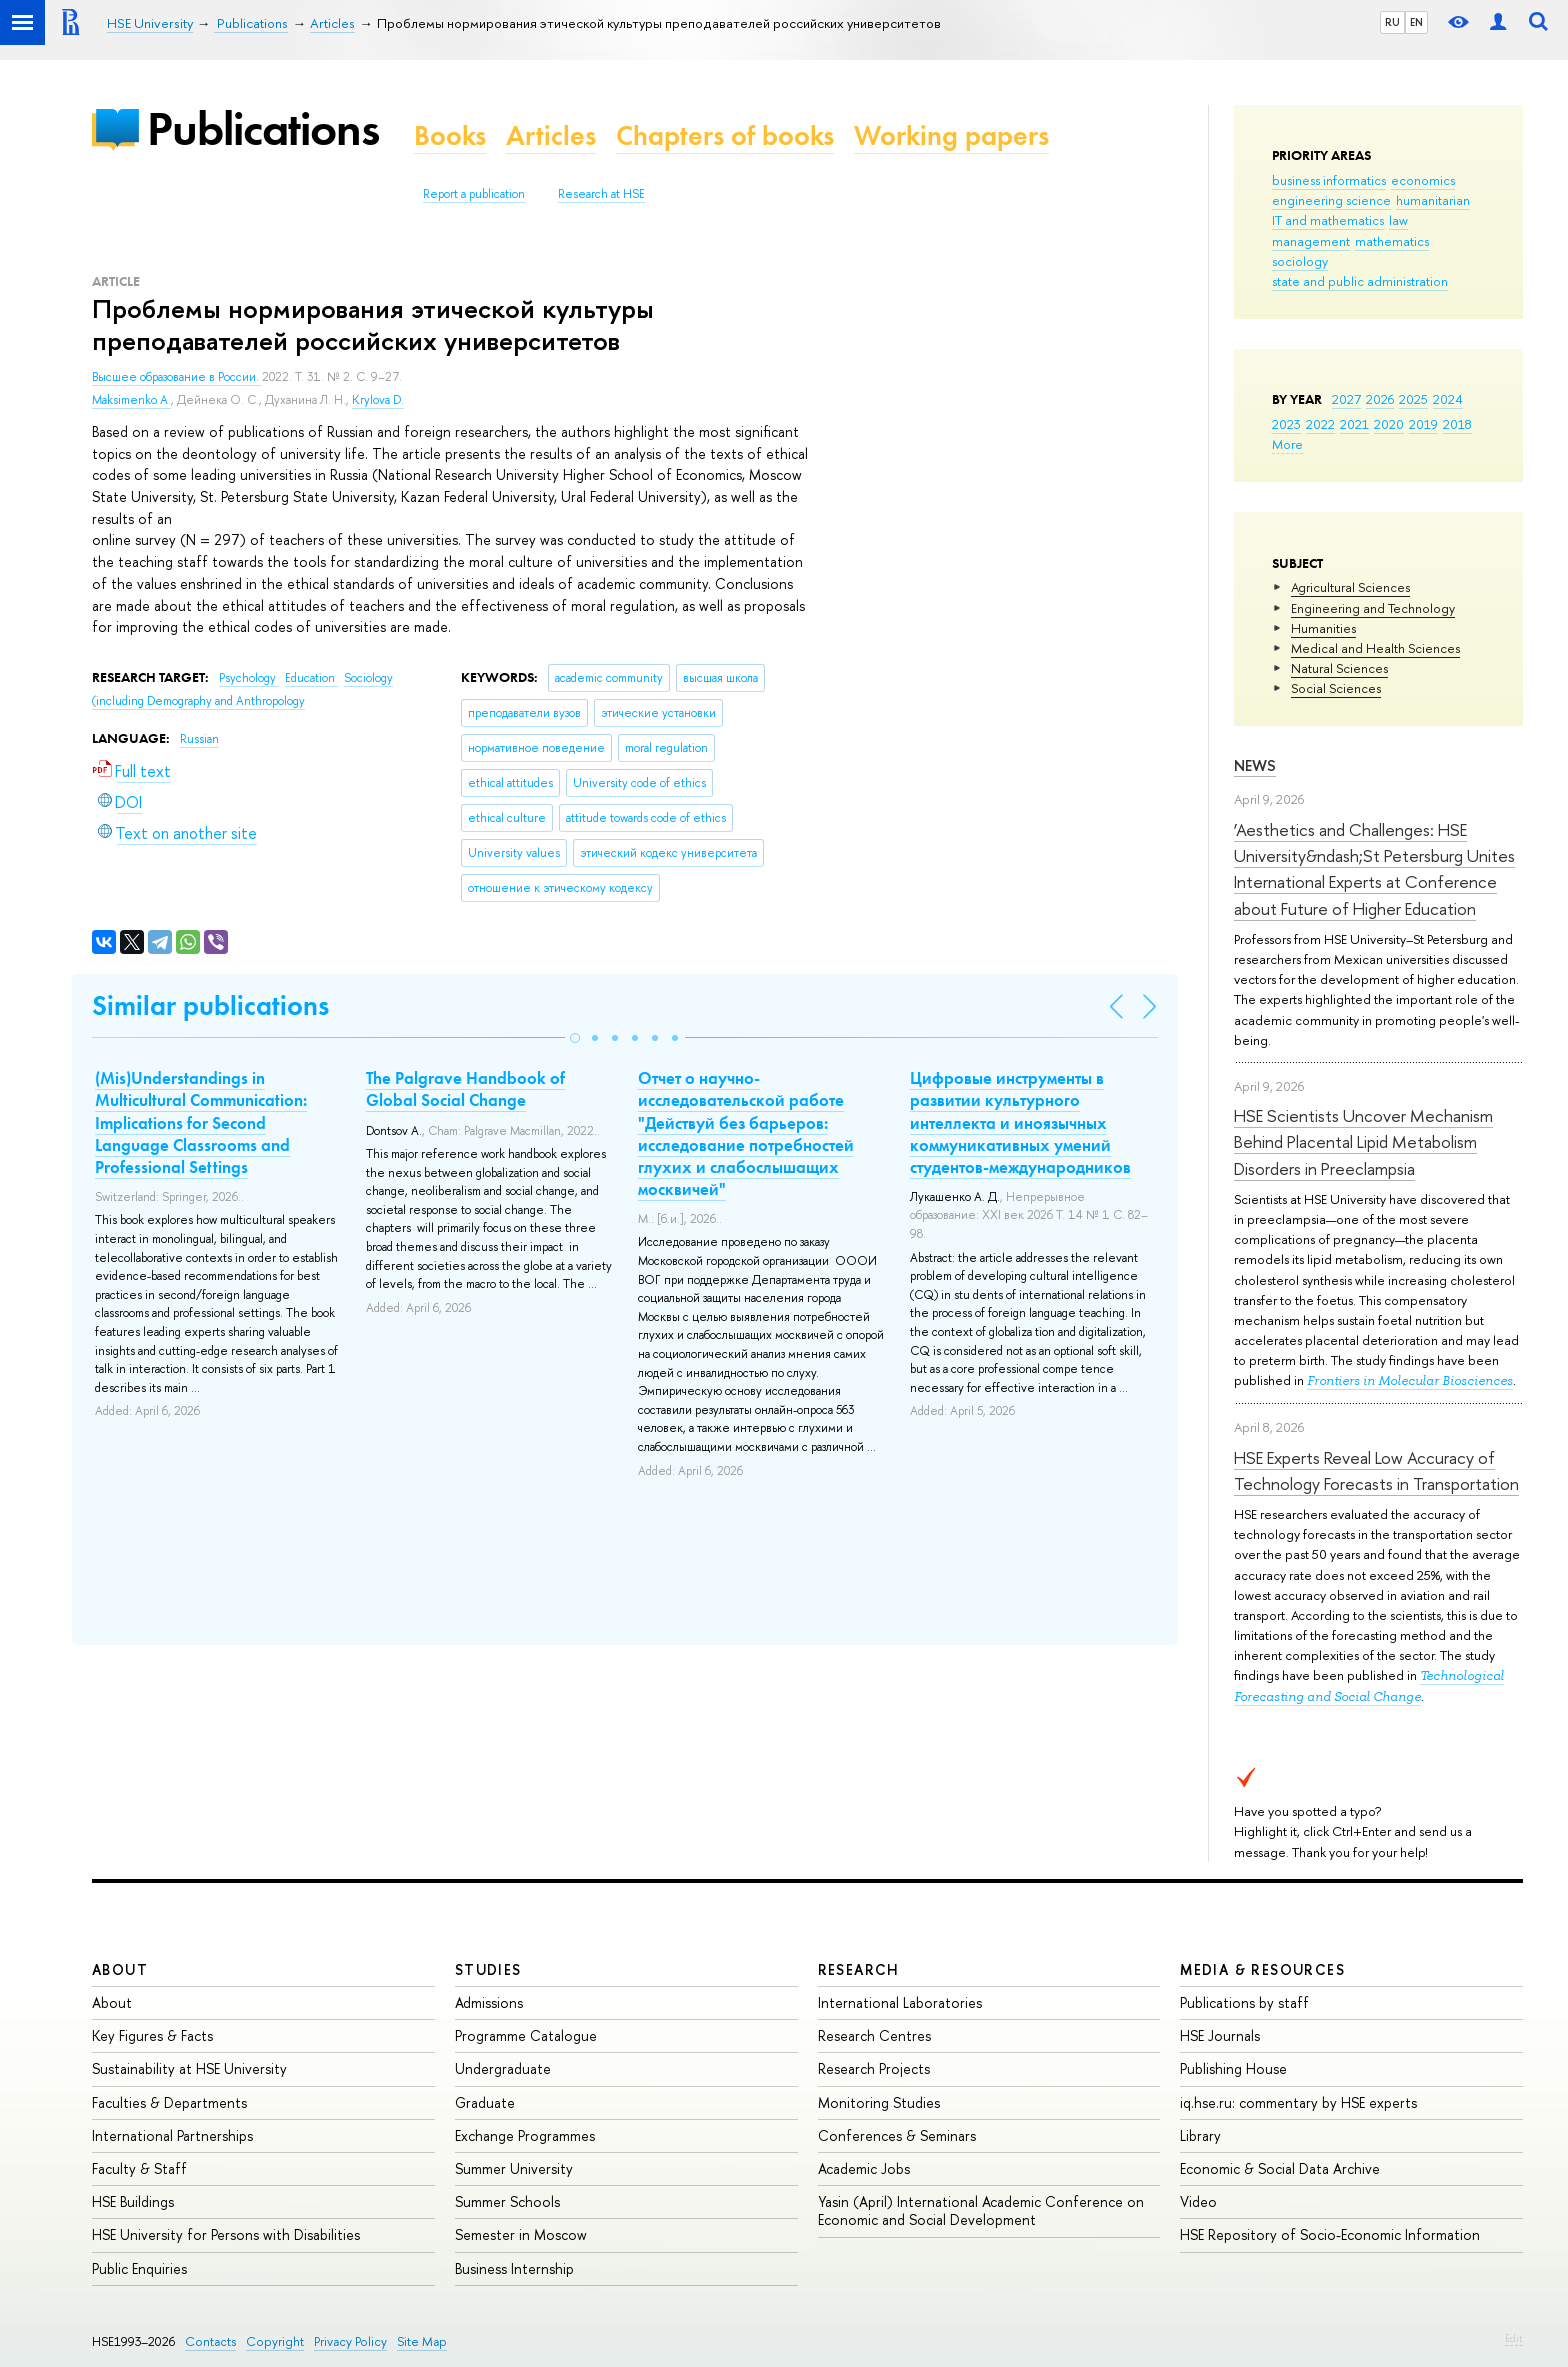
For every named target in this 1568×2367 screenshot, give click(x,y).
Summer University (514, 2168)
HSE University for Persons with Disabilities (226, 2234)
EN (1416, 22)
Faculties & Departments (169, 2102)
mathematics (1392, 241)
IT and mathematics (1328, 220)
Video (1198, 2201)
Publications (263, 128)
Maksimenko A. (131, 400)
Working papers (951, 135)
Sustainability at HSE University (189, 2068)
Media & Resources (1262, 1969)
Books (450, 135)
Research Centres (874, 2035)
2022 (1320, 424)
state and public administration (1360, 281)
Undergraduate (503, 2068)
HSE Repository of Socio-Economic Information (1330, 2234)
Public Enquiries (139, 2268)
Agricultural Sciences (1350, 587)
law (1398, 220)
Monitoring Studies (879, 2102)
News (1255, 765)
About (120, 1969)
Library (1200, 2135)
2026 (1380, 399)
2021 (1354, 424)
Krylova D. (378, 400)
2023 (1286, 424)
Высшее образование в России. (177, 377)
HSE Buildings (133, 2201)
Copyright (275, 2341)
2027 (1346, 399)
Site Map (422, 2341)
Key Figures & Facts (152, 2035)
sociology (1300, 261)
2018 (1457, 424)
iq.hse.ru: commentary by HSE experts (1298, 2102)
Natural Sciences (1339, 668)
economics (1423, 180)
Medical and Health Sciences (1375, 648)
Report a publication (474, 194)
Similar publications (210, 1005)
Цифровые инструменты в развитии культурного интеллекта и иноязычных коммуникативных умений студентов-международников (1020, 1122)
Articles (551, 135)
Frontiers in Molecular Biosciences (1410, 1380)
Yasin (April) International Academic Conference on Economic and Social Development (981, 2210)
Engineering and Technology (1373, 608)
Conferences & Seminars (897, 2135)
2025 (1413, 399)
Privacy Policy (350, 2341)
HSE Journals (1220, 2035)
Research (859, 1969)
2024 (1448, 399)
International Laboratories (900, 2002)
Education (311, 678)
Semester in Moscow (521, 2234)
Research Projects (874, 2068)
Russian (199, 739)
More (1287, 444)
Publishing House (1233, 2068)
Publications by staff (1244, 2002)
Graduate (485, 2102)
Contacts (210, 2341)
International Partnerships (172, 2135)
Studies (488, 1969)
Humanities (1323, 628)
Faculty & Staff (139, 2168)
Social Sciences (1336, 688)
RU (1392, 22)
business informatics (1329, 180)
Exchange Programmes (525, 2135)
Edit (1514, 2338)
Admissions (489, 2002)
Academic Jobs (864, 2168)
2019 (1423, 424)
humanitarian (1433, 200)
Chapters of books (725, 135)
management (1311, 241)
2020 (1389, 424)
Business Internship (514, 2268)
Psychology (249, 678)
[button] (575, 1038)
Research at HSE (601, 194)
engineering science (1331, 200)
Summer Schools (507, 2201)
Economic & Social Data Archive (1280, 2168)
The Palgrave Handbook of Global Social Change (465, 1089)
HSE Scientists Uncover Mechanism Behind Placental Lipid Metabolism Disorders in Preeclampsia (1363, 1142)
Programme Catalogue (526, 2035)
